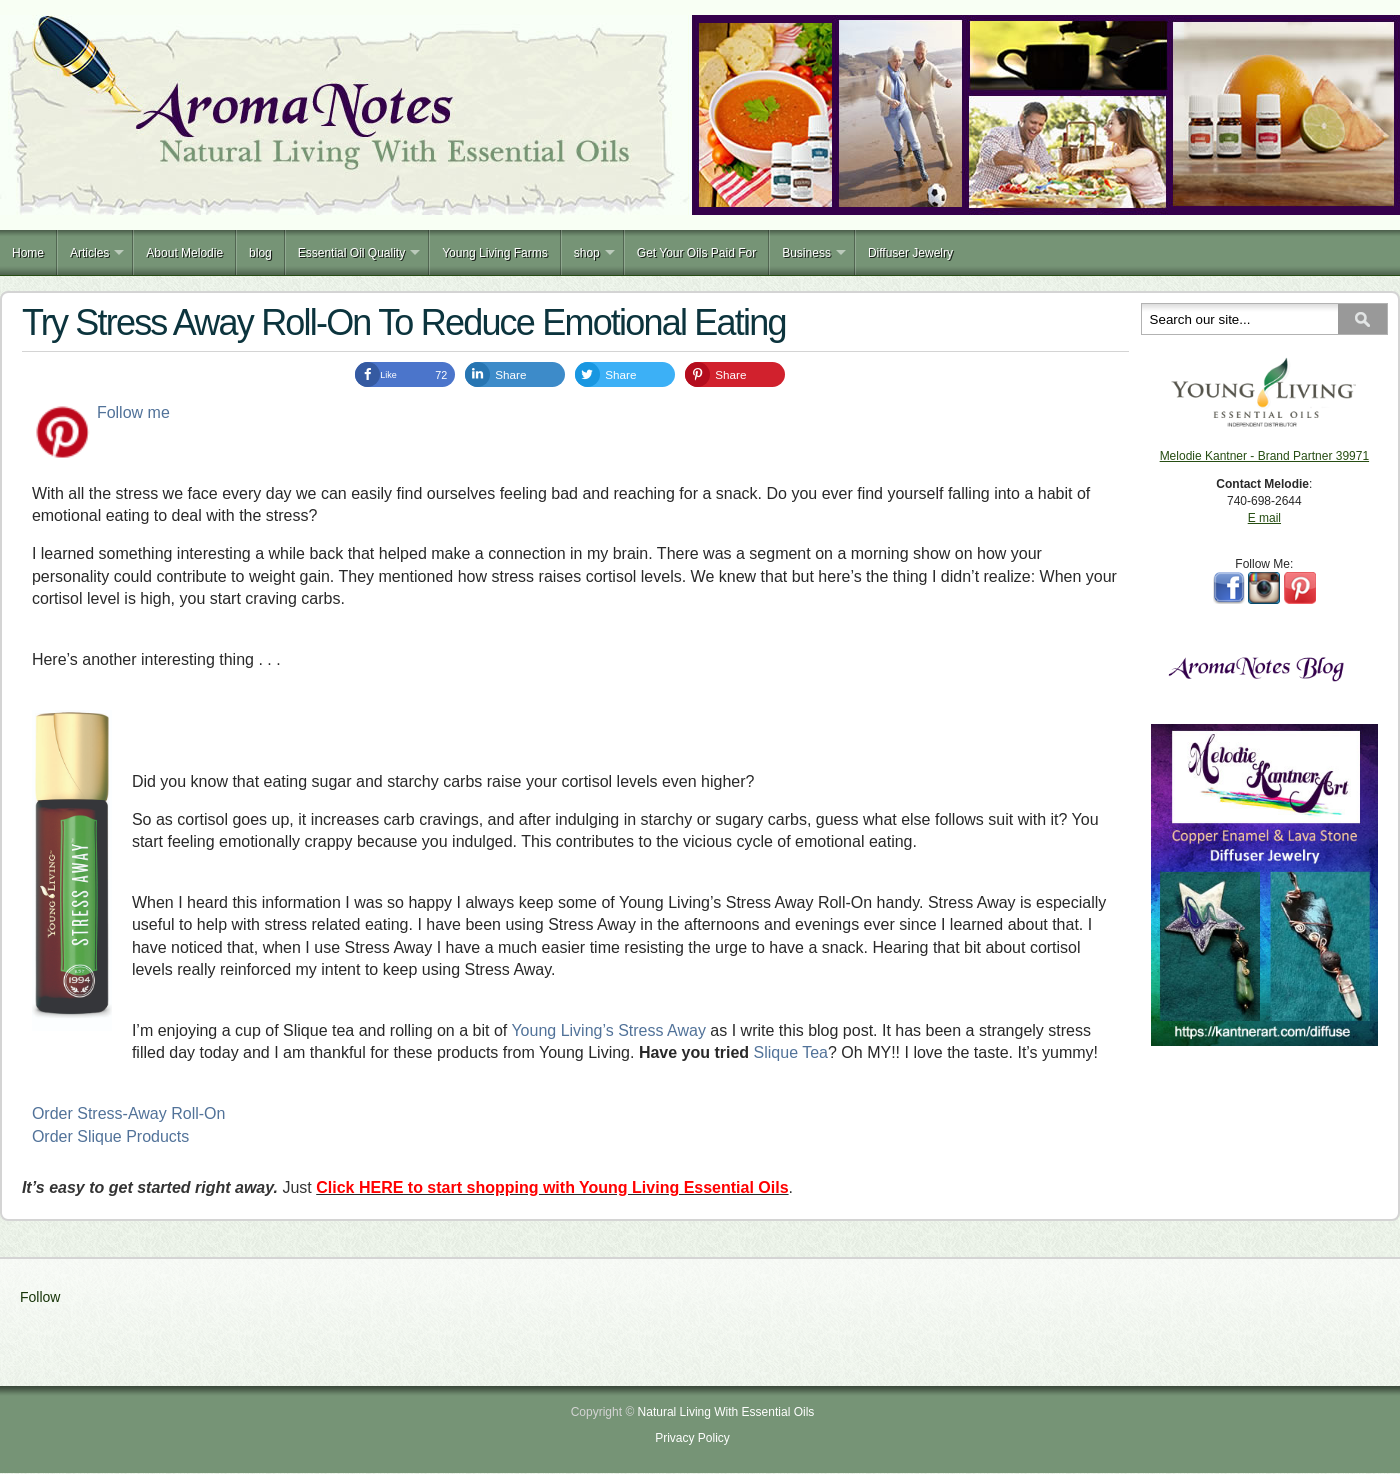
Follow (40, 1297)
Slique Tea (791, 1052)
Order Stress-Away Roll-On (129, 1113)
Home (28, 253)
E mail (1264, 518)
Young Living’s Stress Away (608, 1030)
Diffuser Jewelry (910, 253)
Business (806, 253)
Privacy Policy (692, 1438)
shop (587, 253)
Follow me (133, 412)
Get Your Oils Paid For (696, 253)
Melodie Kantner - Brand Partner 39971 (1264, 456)
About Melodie (184, 253)
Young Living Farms (495, 253)
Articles (89, 253)
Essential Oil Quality (351, 253)
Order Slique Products (110, 1136)
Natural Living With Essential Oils (726, 1412)
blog (260, 253)
